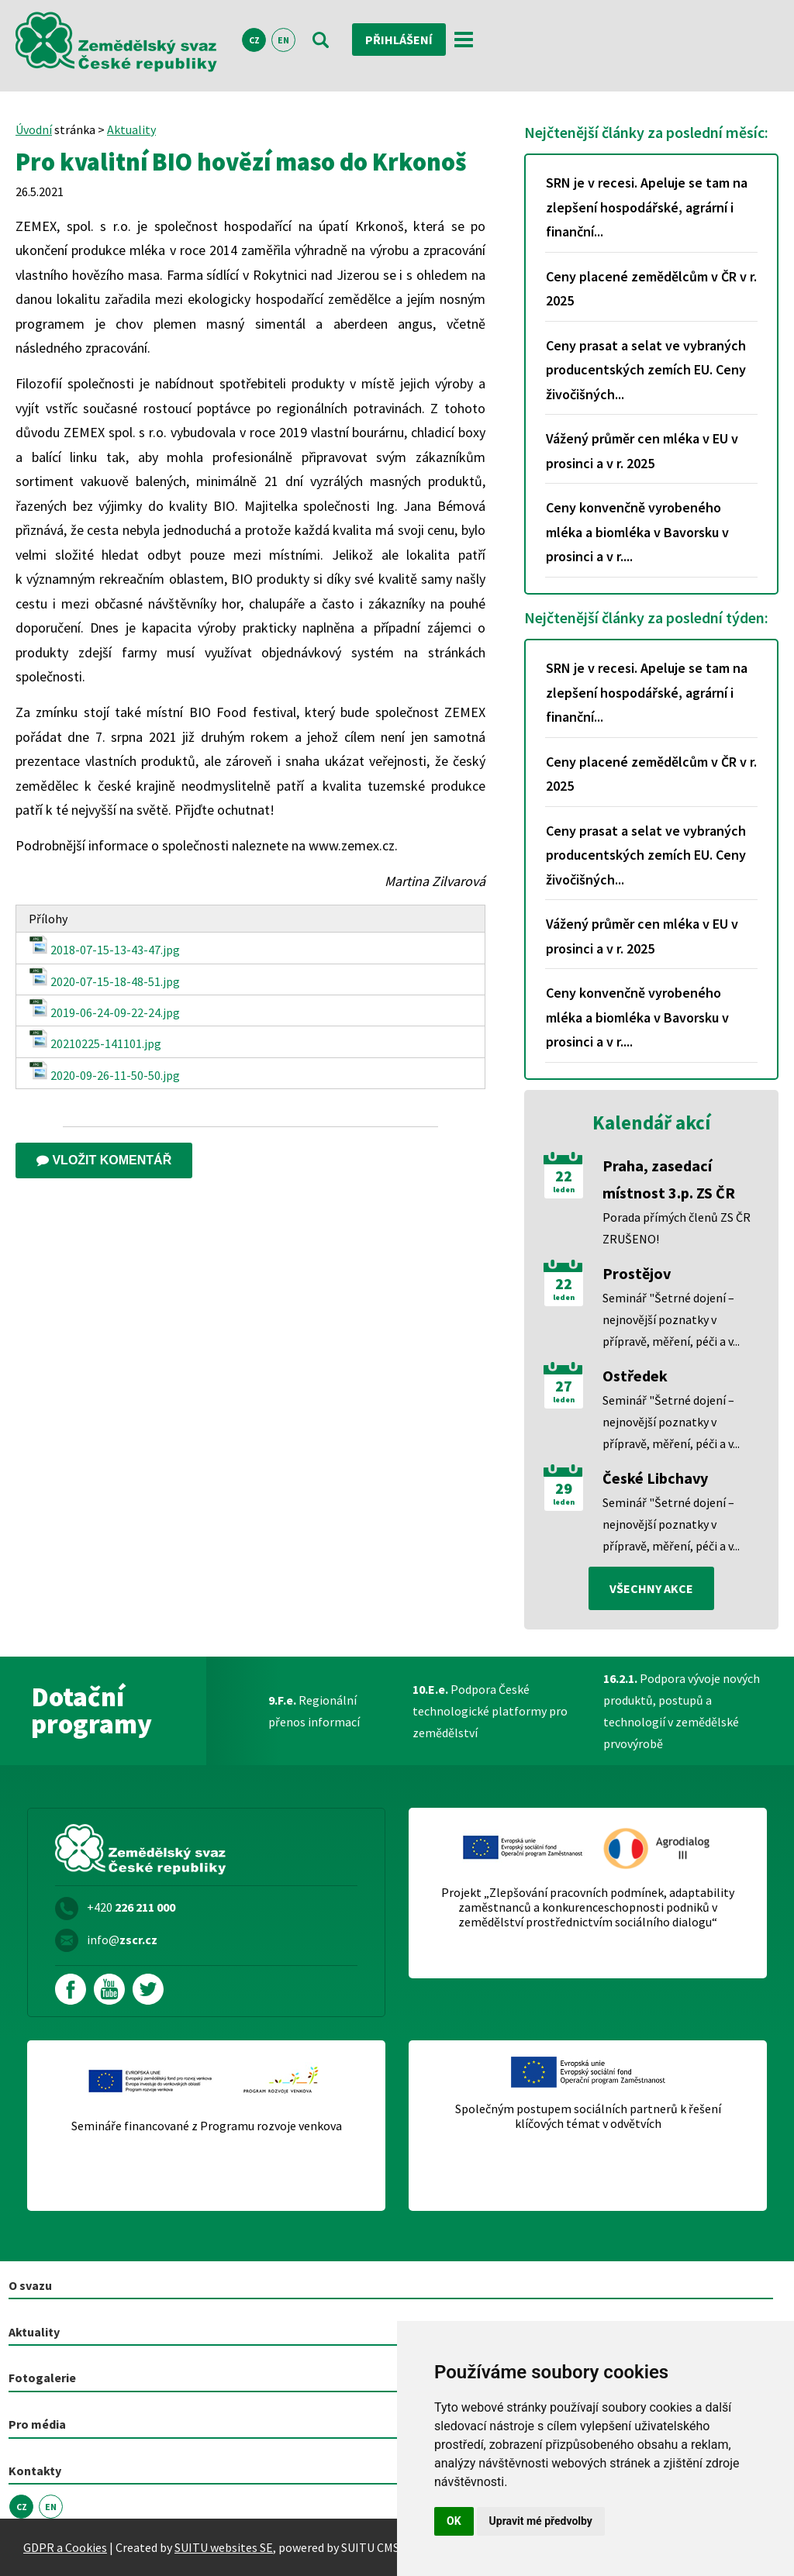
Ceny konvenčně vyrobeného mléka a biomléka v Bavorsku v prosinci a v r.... (637, 531)
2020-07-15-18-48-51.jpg (104, 978)
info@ (122, 1939)
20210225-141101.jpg (95, 1040)
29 (563, 1488)
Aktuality (131, 129)
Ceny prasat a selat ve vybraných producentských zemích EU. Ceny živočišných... (646, 369)
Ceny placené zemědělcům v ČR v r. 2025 (651, 288)
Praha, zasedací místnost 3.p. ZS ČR (668, 1179)
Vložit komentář (103, 1160)
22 (563, 1176)
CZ (254, 40)
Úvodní (34, 129)
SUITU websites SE (223, 2547)
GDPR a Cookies (65, 2547)
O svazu (30, 2285)
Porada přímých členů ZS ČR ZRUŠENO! (676, 1228)
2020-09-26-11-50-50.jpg (104, 1071)
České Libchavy (655, 1478)
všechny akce (651, 1588)
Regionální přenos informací (314, 1710)
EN (283, 40)
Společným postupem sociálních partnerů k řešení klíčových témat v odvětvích (588, 2116)
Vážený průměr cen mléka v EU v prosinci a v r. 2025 (642, 450)
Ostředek (635, 1375)
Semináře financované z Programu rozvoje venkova (206, 2126)
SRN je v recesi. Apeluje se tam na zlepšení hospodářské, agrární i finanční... (646, 207)
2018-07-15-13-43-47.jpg (104, 946)
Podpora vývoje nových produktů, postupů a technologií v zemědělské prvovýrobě (681, 1711)
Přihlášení (399, 39)
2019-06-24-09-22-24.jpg (104, 1009)
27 (563, 1386)
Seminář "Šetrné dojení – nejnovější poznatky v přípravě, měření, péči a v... (671, 1319)
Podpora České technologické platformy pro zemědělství (490, 1710)
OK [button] (454, 2521)
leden (564, 1190)
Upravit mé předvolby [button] (540, 2521)
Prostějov (636, 1273)
